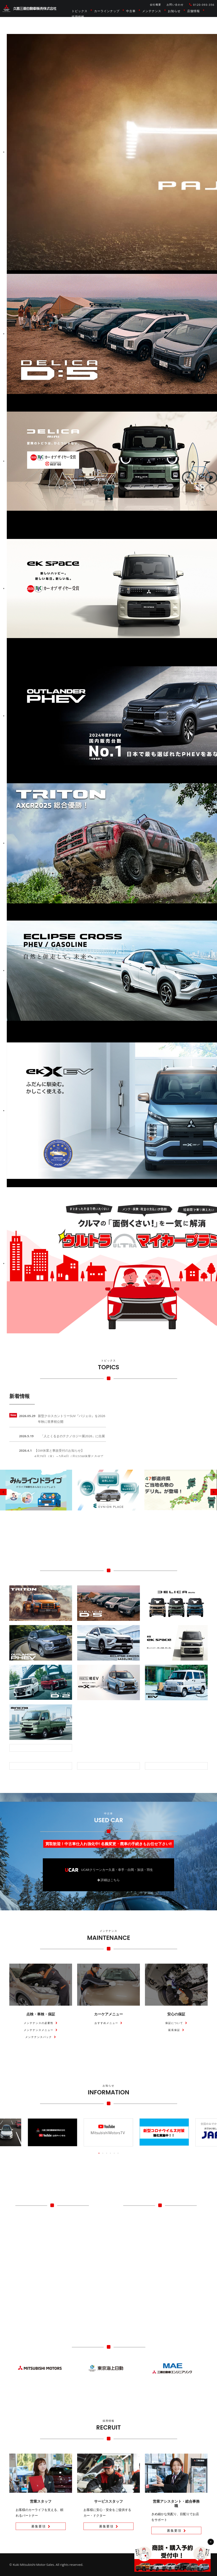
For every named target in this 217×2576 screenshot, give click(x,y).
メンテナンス (151, 11)
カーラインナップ (107, 11)
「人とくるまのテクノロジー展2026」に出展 (72, 1436)
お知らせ (174, 11)
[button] (99, 2153)
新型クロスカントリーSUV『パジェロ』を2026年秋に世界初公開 (71, 1419)
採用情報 (78, 16)
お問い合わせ (175, 4)
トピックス (80, 11)
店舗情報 (193, 11)
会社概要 (155, 4)
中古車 (131, 11)
